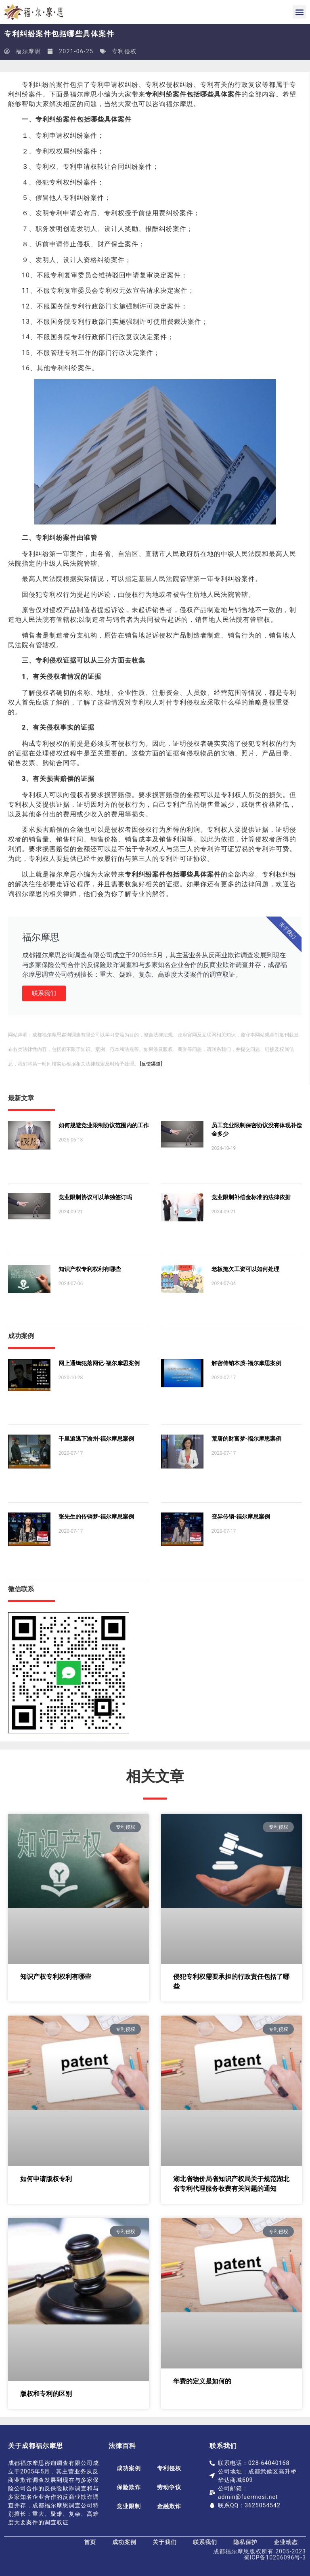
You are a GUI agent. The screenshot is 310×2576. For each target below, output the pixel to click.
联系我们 (44, 993)
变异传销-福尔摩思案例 (241, 1516)
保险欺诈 (129, 2487)
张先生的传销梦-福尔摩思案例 (96, 1516)
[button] (299, 12)
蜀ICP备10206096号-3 (275, 2557)
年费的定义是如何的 (202, 2381)
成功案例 (129, 2468)
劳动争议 (169, 2487)
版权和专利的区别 (46, 2394)
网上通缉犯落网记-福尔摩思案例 (99, 1363)
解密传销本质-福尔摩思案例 (246, 1363)
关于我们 (165, 2542)
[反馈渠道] (151, 1064)
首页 (90, 2542)
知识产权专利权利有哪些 (90, 1269)
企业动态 (286, 2542)
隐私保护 (245, 2542)
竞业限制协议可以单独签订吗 (95, 1197)
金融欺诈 (169, 2506)
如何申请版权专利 (46, 2179)
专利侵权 (124, 51)
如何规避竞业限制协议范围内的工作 (104, 1125)
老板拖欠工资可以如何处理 (245, 1269)
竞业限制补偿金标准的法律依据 (251, 1197)
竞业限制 (129, 2506)
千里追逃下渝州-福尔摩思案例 (96, 1438)
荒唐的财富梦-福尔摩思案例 (246, 1438)
